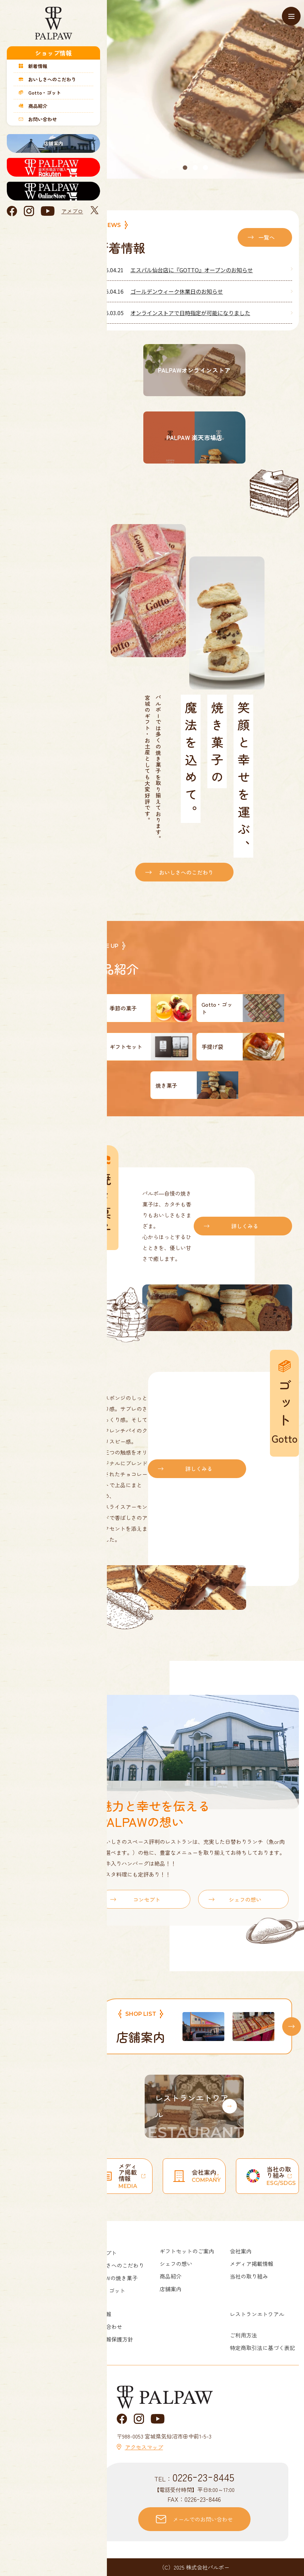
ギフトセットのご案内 (187, 2251)
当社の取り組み (249, 2276)
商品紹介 (170, 2276)
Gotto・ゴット (107, 2290)
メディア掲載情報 (251, 2263)
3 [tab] (206, 168)
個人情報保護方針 (111, 2339)
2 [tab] (196, 168)
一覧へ (266, 237)
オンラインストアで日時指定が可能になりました (190, 313)
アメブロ (72, 211)
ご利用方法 (243, 2335)
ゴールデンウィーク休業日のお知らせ (176, 291)
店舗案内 (170, 2289)
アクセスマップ (144, 2447)
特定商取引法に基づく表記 (262, 2348)
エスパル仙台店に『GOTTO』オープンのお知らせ (191, 270)
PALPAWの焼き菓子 (114, 2278)
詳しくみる (244, 1226)
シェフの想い (245, 1899)
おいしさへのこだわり (186, 872)
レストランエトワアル (257, 2314)
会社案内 (241, 2251)
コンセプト (146, 1899)
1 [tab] (185, 168)
